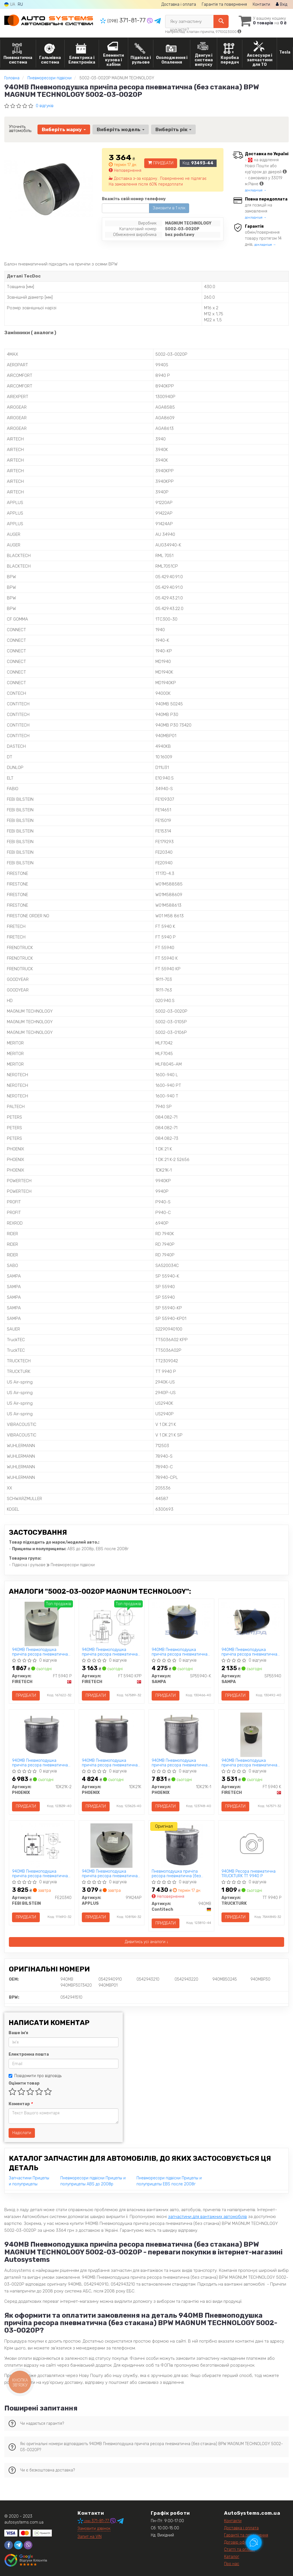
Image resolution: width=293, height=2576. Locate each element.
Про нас (231, 2563)
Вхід (281, 4)
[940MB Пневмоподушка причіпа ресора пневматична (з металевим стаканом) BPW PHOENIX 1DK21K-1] (181, 1734)
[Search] (221, 21)
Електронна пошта (29, 2054)
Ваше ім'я (18, 2032)
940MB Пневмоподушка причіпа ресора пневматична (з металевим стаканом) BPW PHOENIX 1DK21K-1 (179, 1762)
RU (20, 4)
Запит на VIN (90, 2536)
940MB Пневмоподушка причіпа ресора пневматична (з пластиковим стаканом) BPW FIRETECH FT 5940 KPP (111, 1652)
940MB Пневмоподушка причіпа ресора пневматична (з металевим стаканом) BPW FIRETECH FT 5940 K (249, 1762)
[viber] (28, 2545)
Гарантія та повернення (224, 4)
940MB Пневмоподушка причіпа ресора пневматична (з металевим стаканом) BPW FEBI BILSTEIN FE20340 (40, 1873)
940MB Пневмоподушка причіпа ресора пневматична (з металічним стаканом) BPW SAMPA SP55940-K (179, 1652)
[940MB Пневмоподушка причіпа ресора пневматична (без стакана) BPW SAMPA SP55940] (251, 1621)
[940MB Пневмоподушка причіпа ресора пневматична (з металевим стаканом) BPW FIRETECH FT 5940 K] (251, 1734)
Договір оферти (239, 2542)
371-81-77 (123, 20)
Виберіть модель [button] (120, 129)
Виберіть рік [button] (173, 129)
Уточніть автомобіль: (20, 128)
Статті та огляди (239, 2549)
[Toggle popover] (254, 2542)
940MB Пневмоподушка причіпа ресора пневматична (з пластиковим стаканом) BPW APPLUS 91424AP (111, 1873)
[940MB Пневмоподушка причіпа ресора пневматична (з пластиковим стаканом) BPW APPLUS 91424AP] (111, 1845)
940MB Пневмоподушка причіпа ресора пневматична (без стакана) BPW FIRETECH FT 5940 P (41, 1652)
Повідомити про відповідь (35, 2075)
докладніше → (255, 190)
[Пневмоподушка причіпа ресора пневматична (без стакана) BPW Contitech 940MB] (181, 1845)
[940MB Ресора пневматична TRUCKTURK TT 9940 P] (251, 1844)
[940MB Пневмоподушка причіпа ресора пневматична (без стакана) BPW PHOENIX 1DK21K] (111, 1734)
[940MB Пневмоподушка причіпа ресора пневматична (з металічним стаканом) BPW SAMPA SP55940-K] (181, 1621)
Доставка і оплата (178, 4)
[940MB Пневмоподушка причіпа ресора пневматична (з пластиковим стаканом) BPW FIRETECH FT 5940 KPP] (111, 1623)
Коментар (20, 2103)
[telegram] (18, 2545)
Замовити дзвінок (94, 2528)
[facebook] (8, 2545)
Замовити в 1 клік (169, 208)
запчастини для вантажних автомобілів (207, 2216)
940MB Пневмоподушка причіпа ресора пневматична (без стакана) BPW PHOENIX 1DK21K (110, 1762)
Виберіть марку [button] (64, 129)
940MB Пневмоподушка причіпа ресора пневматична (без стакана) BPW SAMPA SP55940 (249, 1652)
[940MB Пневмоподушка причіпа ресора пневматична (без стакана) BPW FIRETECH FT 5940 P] (41, 1623)
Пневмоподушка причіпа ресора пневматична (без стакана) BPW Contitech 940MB (181, 1873)
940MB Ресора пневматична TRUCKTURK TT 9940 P (248, 1873)
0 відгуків (45, 105)
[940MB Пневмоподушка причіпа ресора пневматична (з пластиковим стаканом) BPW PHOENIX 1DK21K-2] (41, 1734)
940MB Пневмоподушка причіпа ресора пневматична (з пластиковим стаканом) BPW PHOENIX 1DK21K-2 (41, 1762)
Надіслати (21, 2132)
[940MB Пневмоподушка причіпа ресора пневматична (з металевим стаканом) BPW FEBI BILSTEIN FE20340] (42, 1845)
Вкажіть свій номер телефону (134, 198)
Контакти (261, 4)
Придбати (160, 163)
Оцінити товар (24, 2083)
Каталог (231, 2556)
